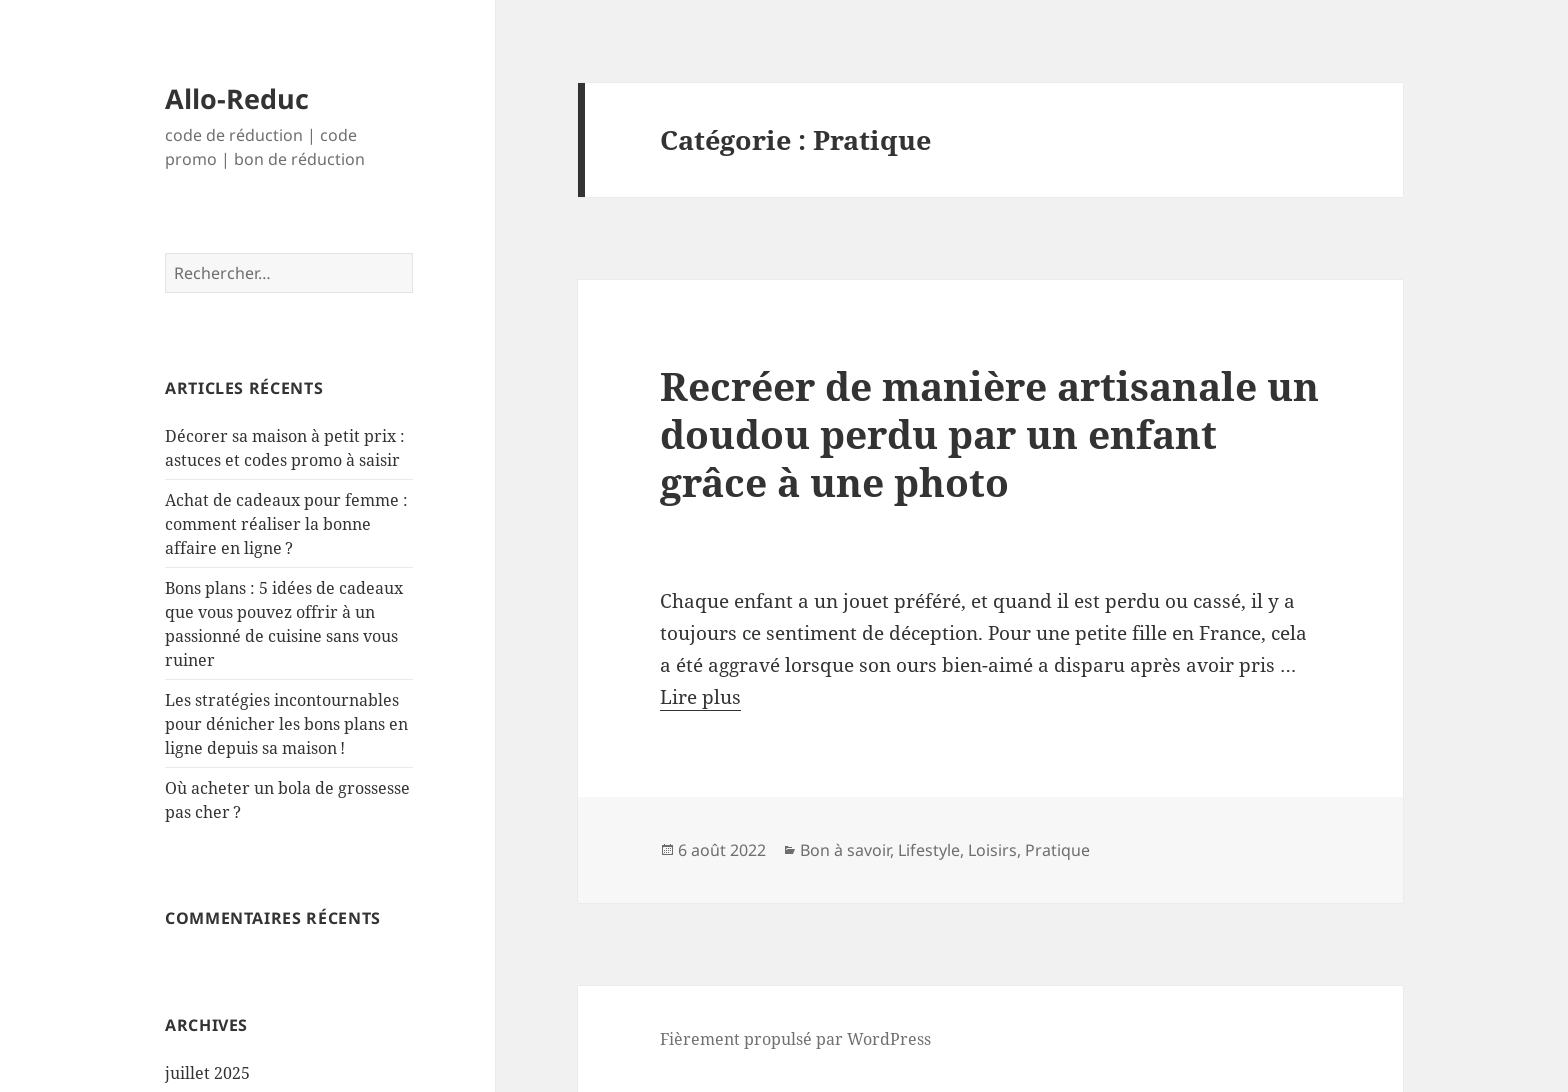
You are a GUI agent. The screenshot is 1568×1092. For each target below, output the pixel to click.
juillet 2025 (207, 1073)
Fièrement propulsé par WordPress (795, 1039)
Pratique (1057, 850)
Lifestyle (929, 850)
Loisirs (992, 850)
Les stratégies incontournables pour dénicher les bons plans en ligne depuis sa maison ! (286, 724)
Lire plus (700, 697)
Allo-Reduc (237, 98)
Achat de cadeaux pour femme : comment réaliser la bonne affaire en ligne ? (286, 524)
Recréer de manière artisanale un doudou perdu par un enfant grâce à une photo (989, 433)
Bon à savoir (845, 850)
